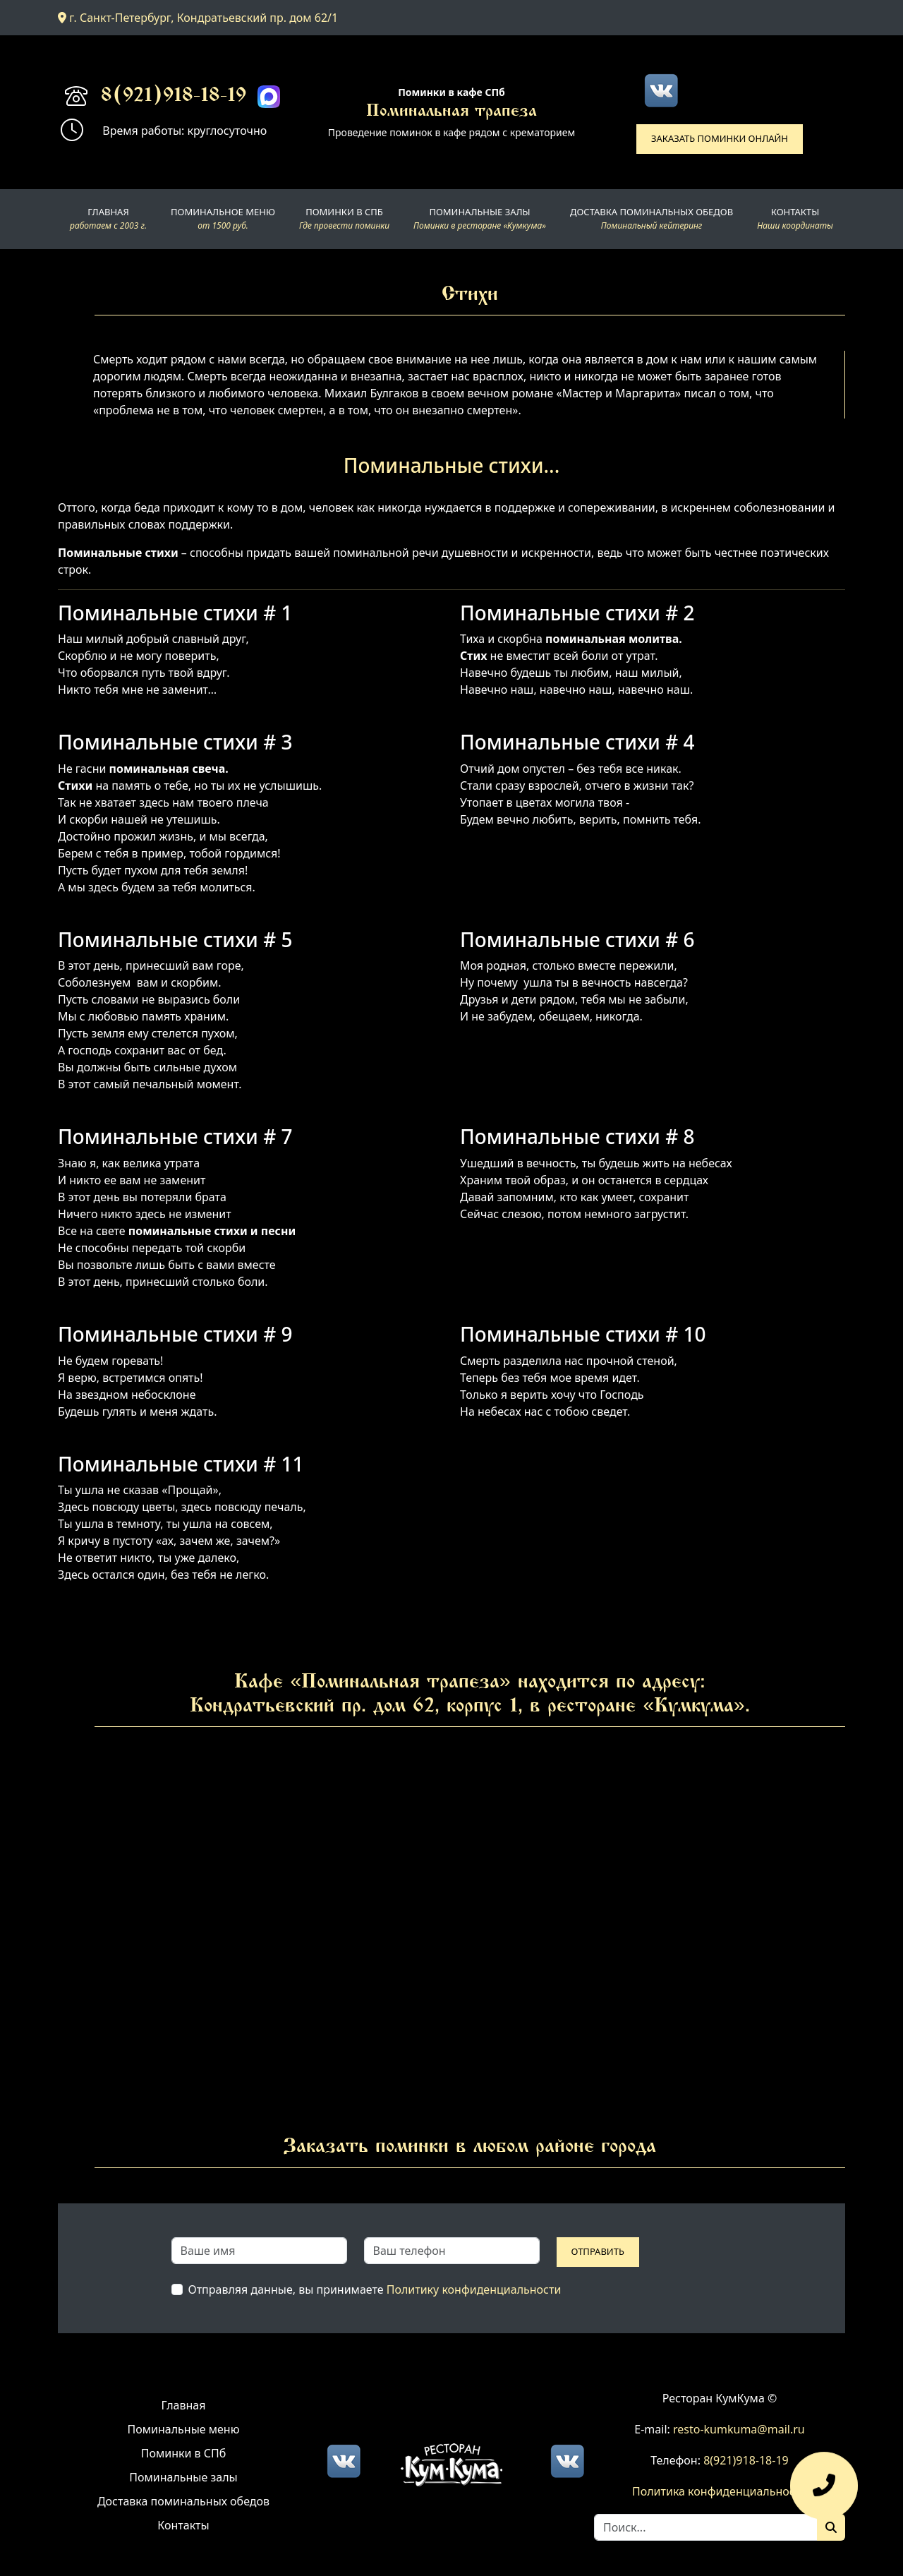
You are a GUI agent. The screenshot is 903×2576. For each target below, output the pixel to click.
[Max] (268, 96)
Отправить (597, 2251)
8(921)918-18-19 (173, 97)
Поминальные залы (183, 2477)
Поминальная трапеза (451, 112)
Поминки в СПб (183, 2453)
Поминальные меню (184, 2429)
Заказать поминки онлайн (719, 138)
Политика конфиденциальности (719, 2491)
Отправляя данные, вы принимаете (375, 2289)
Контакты (183, 2525)
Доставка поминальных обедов (183, 2501)
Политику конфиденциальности (474, 2289)
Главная (184, 2405)
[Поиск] (831, 2527)
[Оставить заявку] (824, 2493)
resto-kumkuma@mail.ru (739, 2429)
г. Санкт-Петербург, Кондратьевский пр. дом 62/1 (198, 17)
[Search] (706, 2527)
